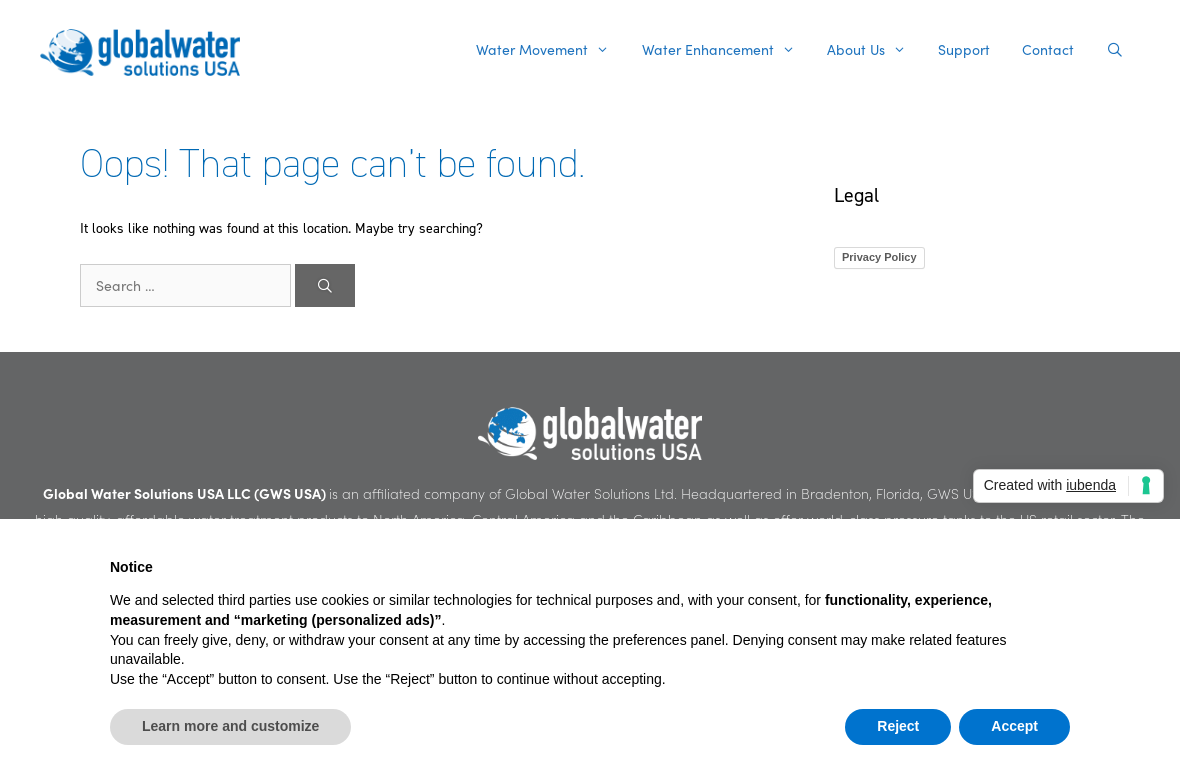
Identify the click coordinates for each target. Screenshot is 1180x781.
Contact (1048, 49)
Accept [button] (1014, 726)
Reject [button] (898, 726)
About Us (874, 50)
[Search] (325, 285)
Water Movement (550, 50)
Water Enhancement (726, 50)
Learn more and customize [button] (230, 726)
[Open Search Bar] (1115, 50)
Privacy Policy (879, 257)
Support (964, 49)
